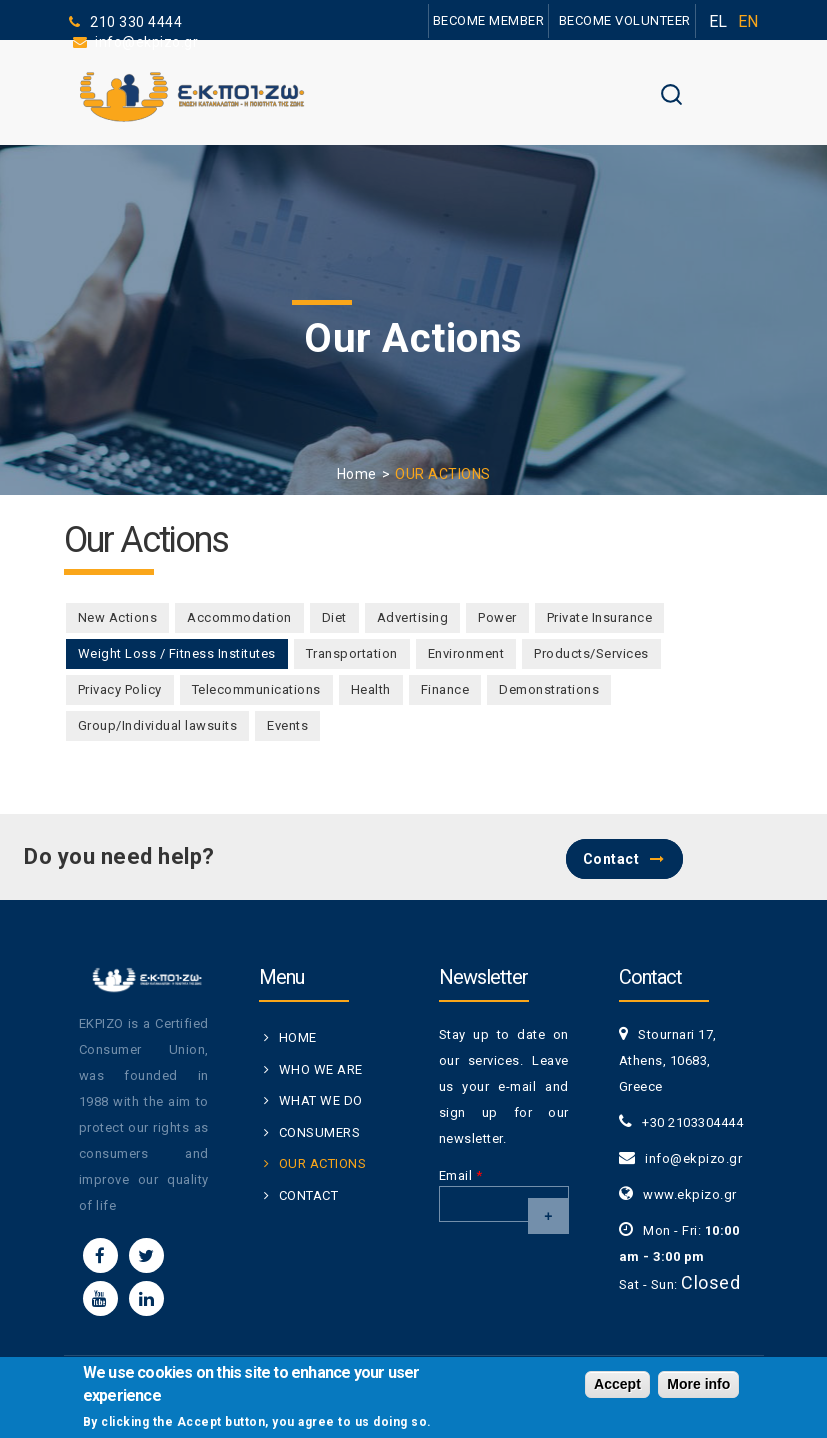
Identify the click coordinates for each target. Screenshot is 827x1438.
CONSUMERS (320, 1132)
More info (698, 1388)
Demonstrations (549, 689)
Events (287, 725)
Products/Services (591, 653)
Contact (611, 859)
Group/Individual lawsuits (158, 725)
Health (371, 689)
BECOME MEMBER (489, 20)
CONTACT (309, 1195)
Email (461, 1175)
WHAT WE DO (321, 1100)
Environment (466, 653)
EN (748, 21)
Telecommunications (256, 689)
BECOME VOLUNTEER (625, 20)
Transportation (352, 653)
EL (718, 21)
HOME (298, 1037)
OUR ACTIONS (323, 1163)
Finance (445, 689)
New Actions (118, 617)
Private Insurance (600, 617)
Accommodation (239, 617)
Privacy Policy (120, 689)
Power (497, 617)
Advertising (413, 617)
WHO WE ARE (321, 1069)
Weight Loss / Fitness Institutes (183, 653)
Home (357, 474)
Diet (334, 617)
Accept (617, 1388)
